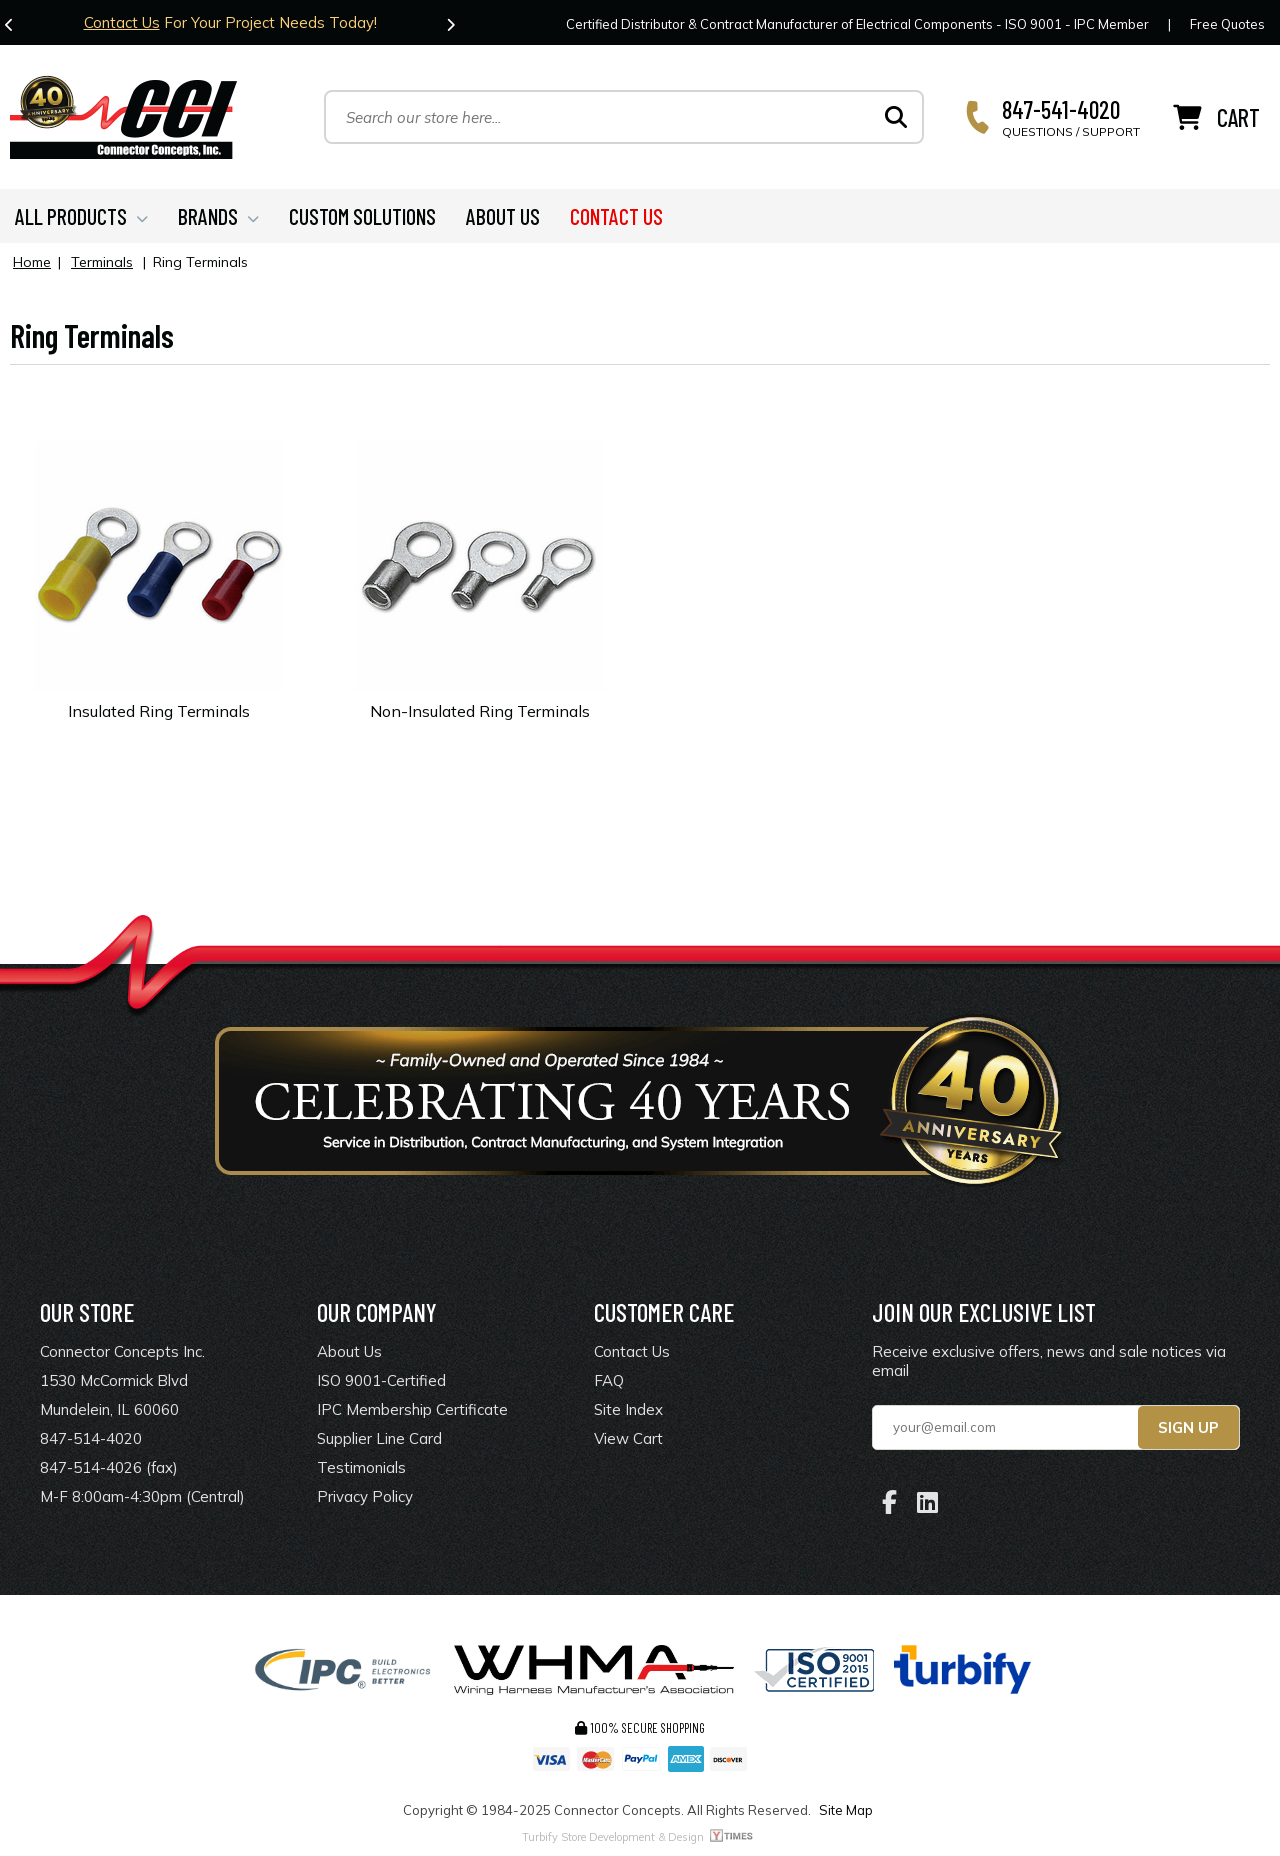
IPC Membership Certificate (412, 1409)
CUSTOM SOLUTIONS (362, 216)
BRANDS (218, 216)
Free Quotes (1227, 24)
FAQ (609, 1380)
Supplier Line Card (379, 1438)
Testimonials (361, 1467)
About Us (349, 1351)
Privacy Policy (365, 1496)
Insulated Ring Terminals (159, 711)
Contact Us (122, 22)
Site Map (846, 1810)
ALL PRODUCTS (81, 216)
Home (32, 262)
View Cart (628, 1438)
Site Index (628, 1409)
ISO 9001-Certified (381, 1380)
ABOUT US (503, 216)
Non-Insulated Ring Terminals (480, 711)
